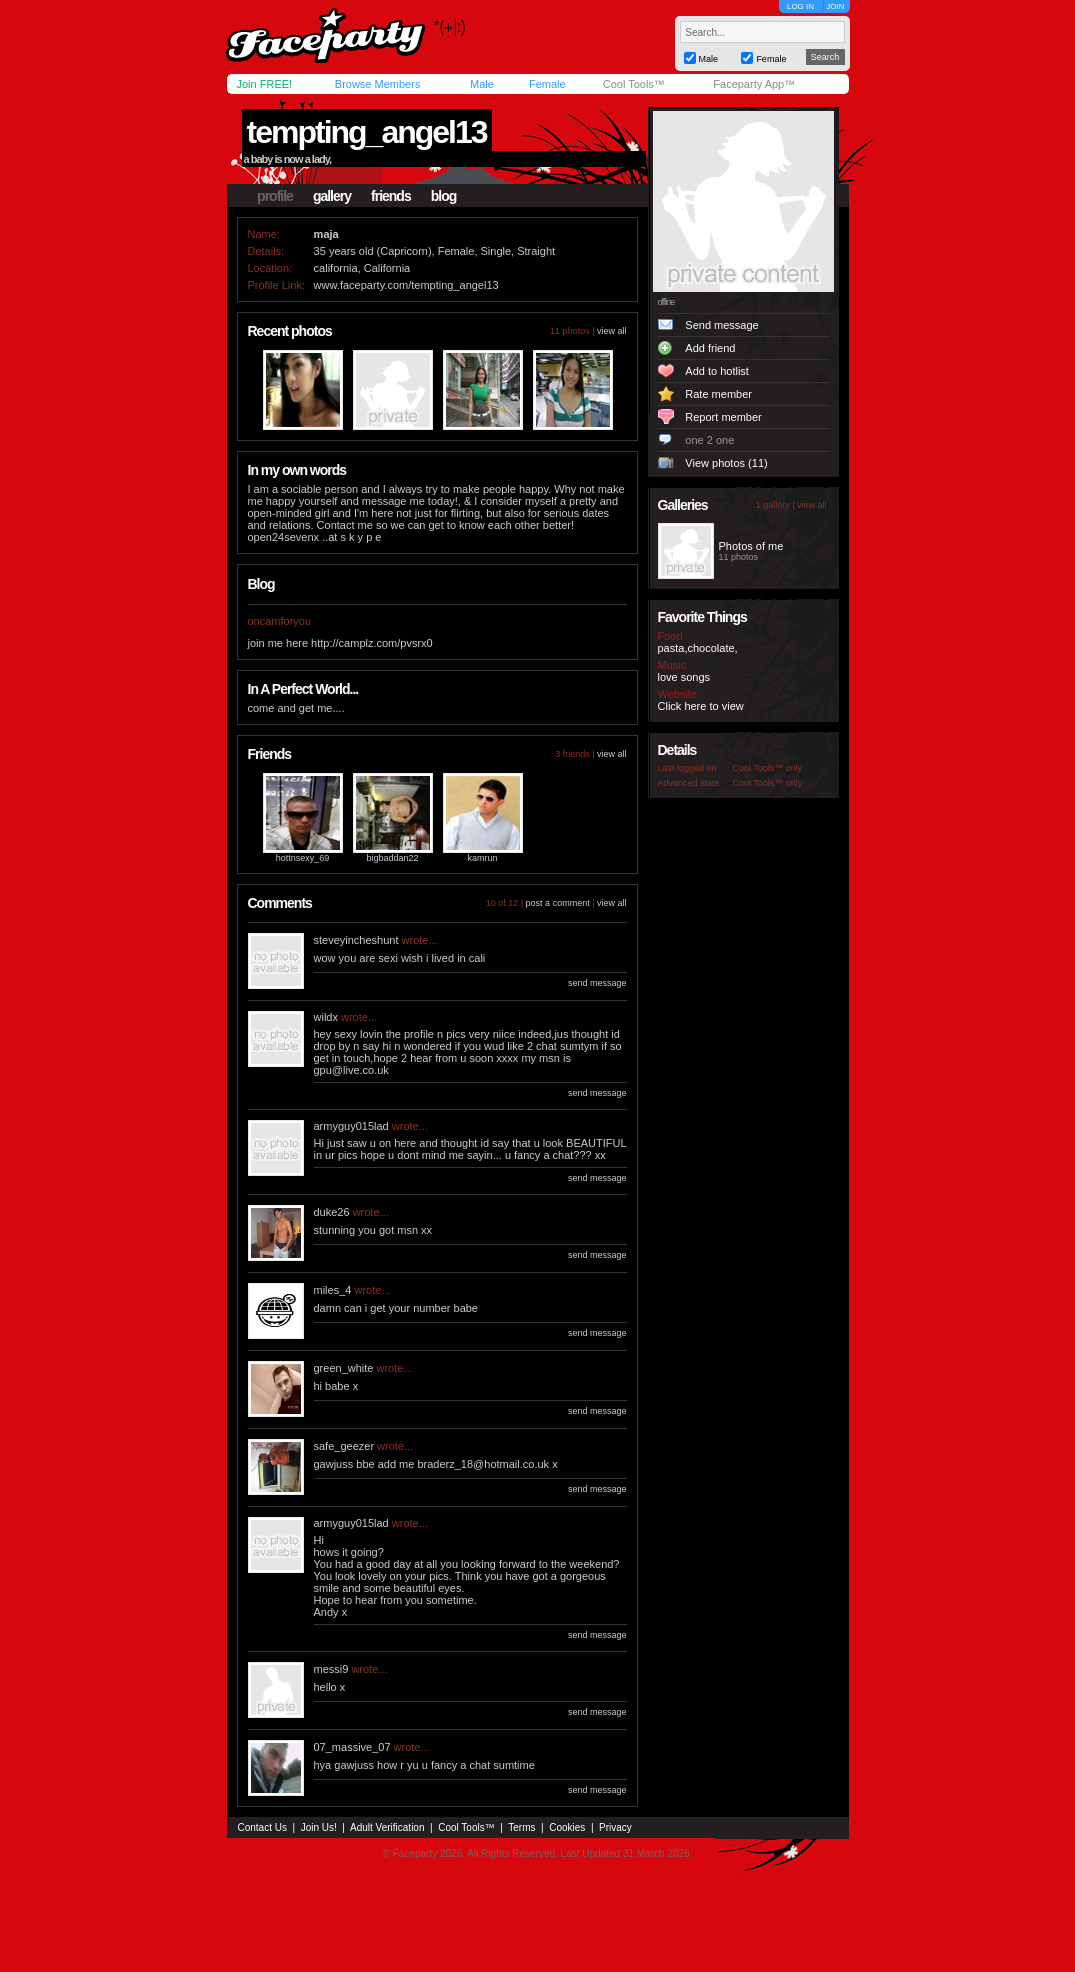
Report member (723, 417)
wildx (326, 1017)
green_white (344, 1368)
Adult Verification (387, 1827)
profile (275, 196)
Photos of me (751, 546)
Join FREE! (265, 84)
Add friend (710, 348)
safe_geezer (344, 1446)
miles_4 (333, 1290)
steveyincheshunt (356, 940)
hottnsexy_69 (303, 858)
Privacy (615, 1827)
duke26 (332, 1212)
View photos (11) (726, 463)
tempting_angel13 (367, 132)
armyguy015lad (351, 1126)
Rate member (718, 394)
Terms (521, 1827)
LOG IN (800, 6)
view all (612, 331)
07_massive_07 (352, 1747)
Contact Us (262, 1827)
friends (391, 196)
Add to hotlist (717, 371)
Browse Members (378, 84)
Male (482, 84)
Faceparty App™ (754, 84)
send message (597, 983)
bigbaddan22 (392, 858)
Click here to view (701, 706)
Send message (721, 325)
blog (444, 196)
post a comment (558, 903)
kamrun (482, 858)
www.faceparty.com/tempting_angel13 (406, 285)
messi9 (331, 1669)
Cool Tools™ (634, 84)
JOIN (835, 6)
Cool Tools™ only (768, 768)
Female (547, 84)
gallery (332, 196)
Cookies (567, 1827)
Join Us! (319, 1827)
